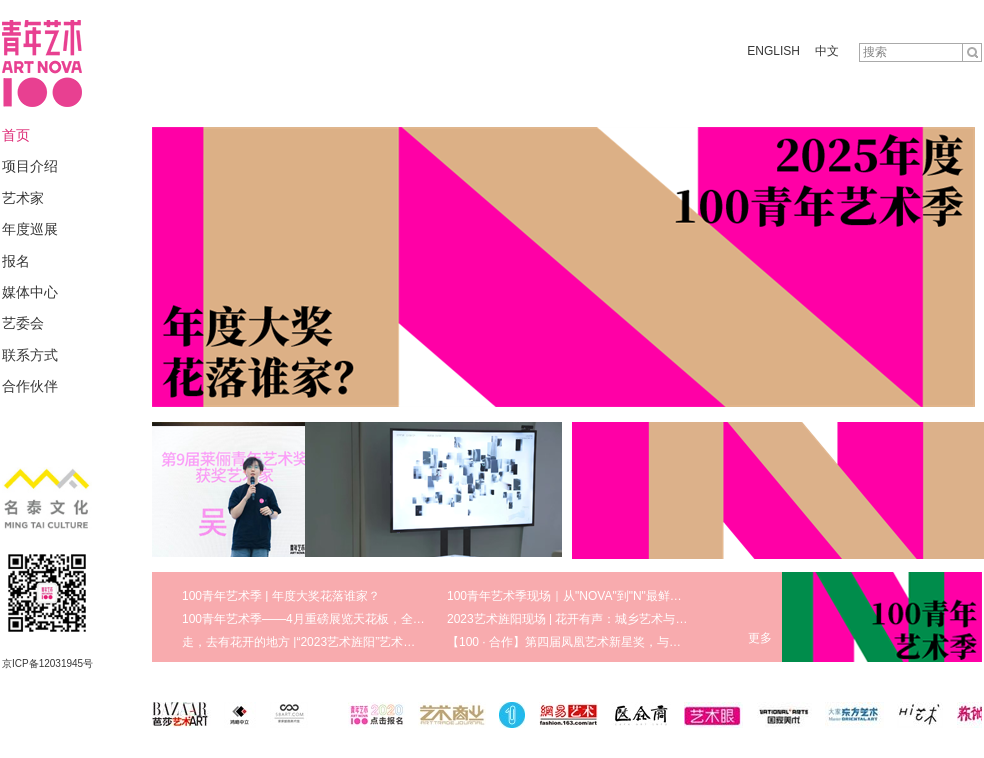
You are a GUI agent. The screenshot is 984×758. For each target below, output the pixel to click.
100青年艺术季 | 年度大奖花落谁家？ (281, 596)
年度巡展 (30, 229)
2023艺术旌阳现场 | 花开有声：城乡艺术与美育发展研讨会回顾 (615, 619)
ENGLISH (773, 51)
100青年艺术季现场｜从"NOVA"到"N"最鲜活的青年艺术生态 (606, 596)
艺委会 (23, 323)
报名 (16, 261)
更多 (760, 638)
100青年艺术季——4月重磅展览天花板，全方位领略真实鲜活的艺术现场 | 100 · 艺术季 (413, 619)
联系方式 (30, 355)
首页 (16, 135)
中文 (827, 51)
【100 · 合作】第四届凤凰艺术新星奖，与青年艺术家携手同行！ (618, 642)
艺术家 (23, 198)
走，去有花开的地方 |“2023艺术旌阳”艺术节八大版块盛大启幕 (346, 642)
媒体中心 (30, 292)
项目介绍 (30, 166)
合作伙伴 (30, 386)
